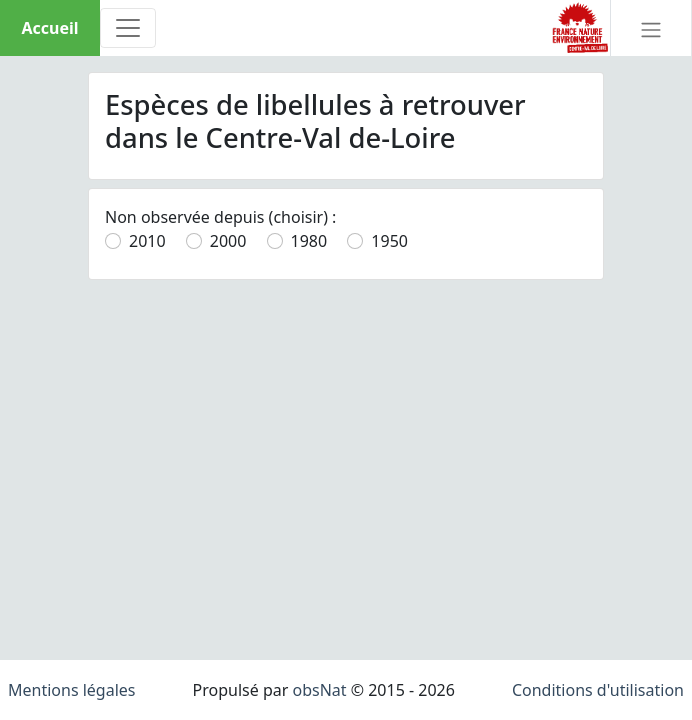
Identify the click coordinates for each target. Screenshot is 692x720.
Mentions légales (72, 690)
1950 (389, 241)
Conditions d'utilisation (598, 690)
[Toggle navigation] (128, 28)
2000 (228, 241)
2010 (147, 241)
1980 (309, 241)
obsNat (319, 690)
